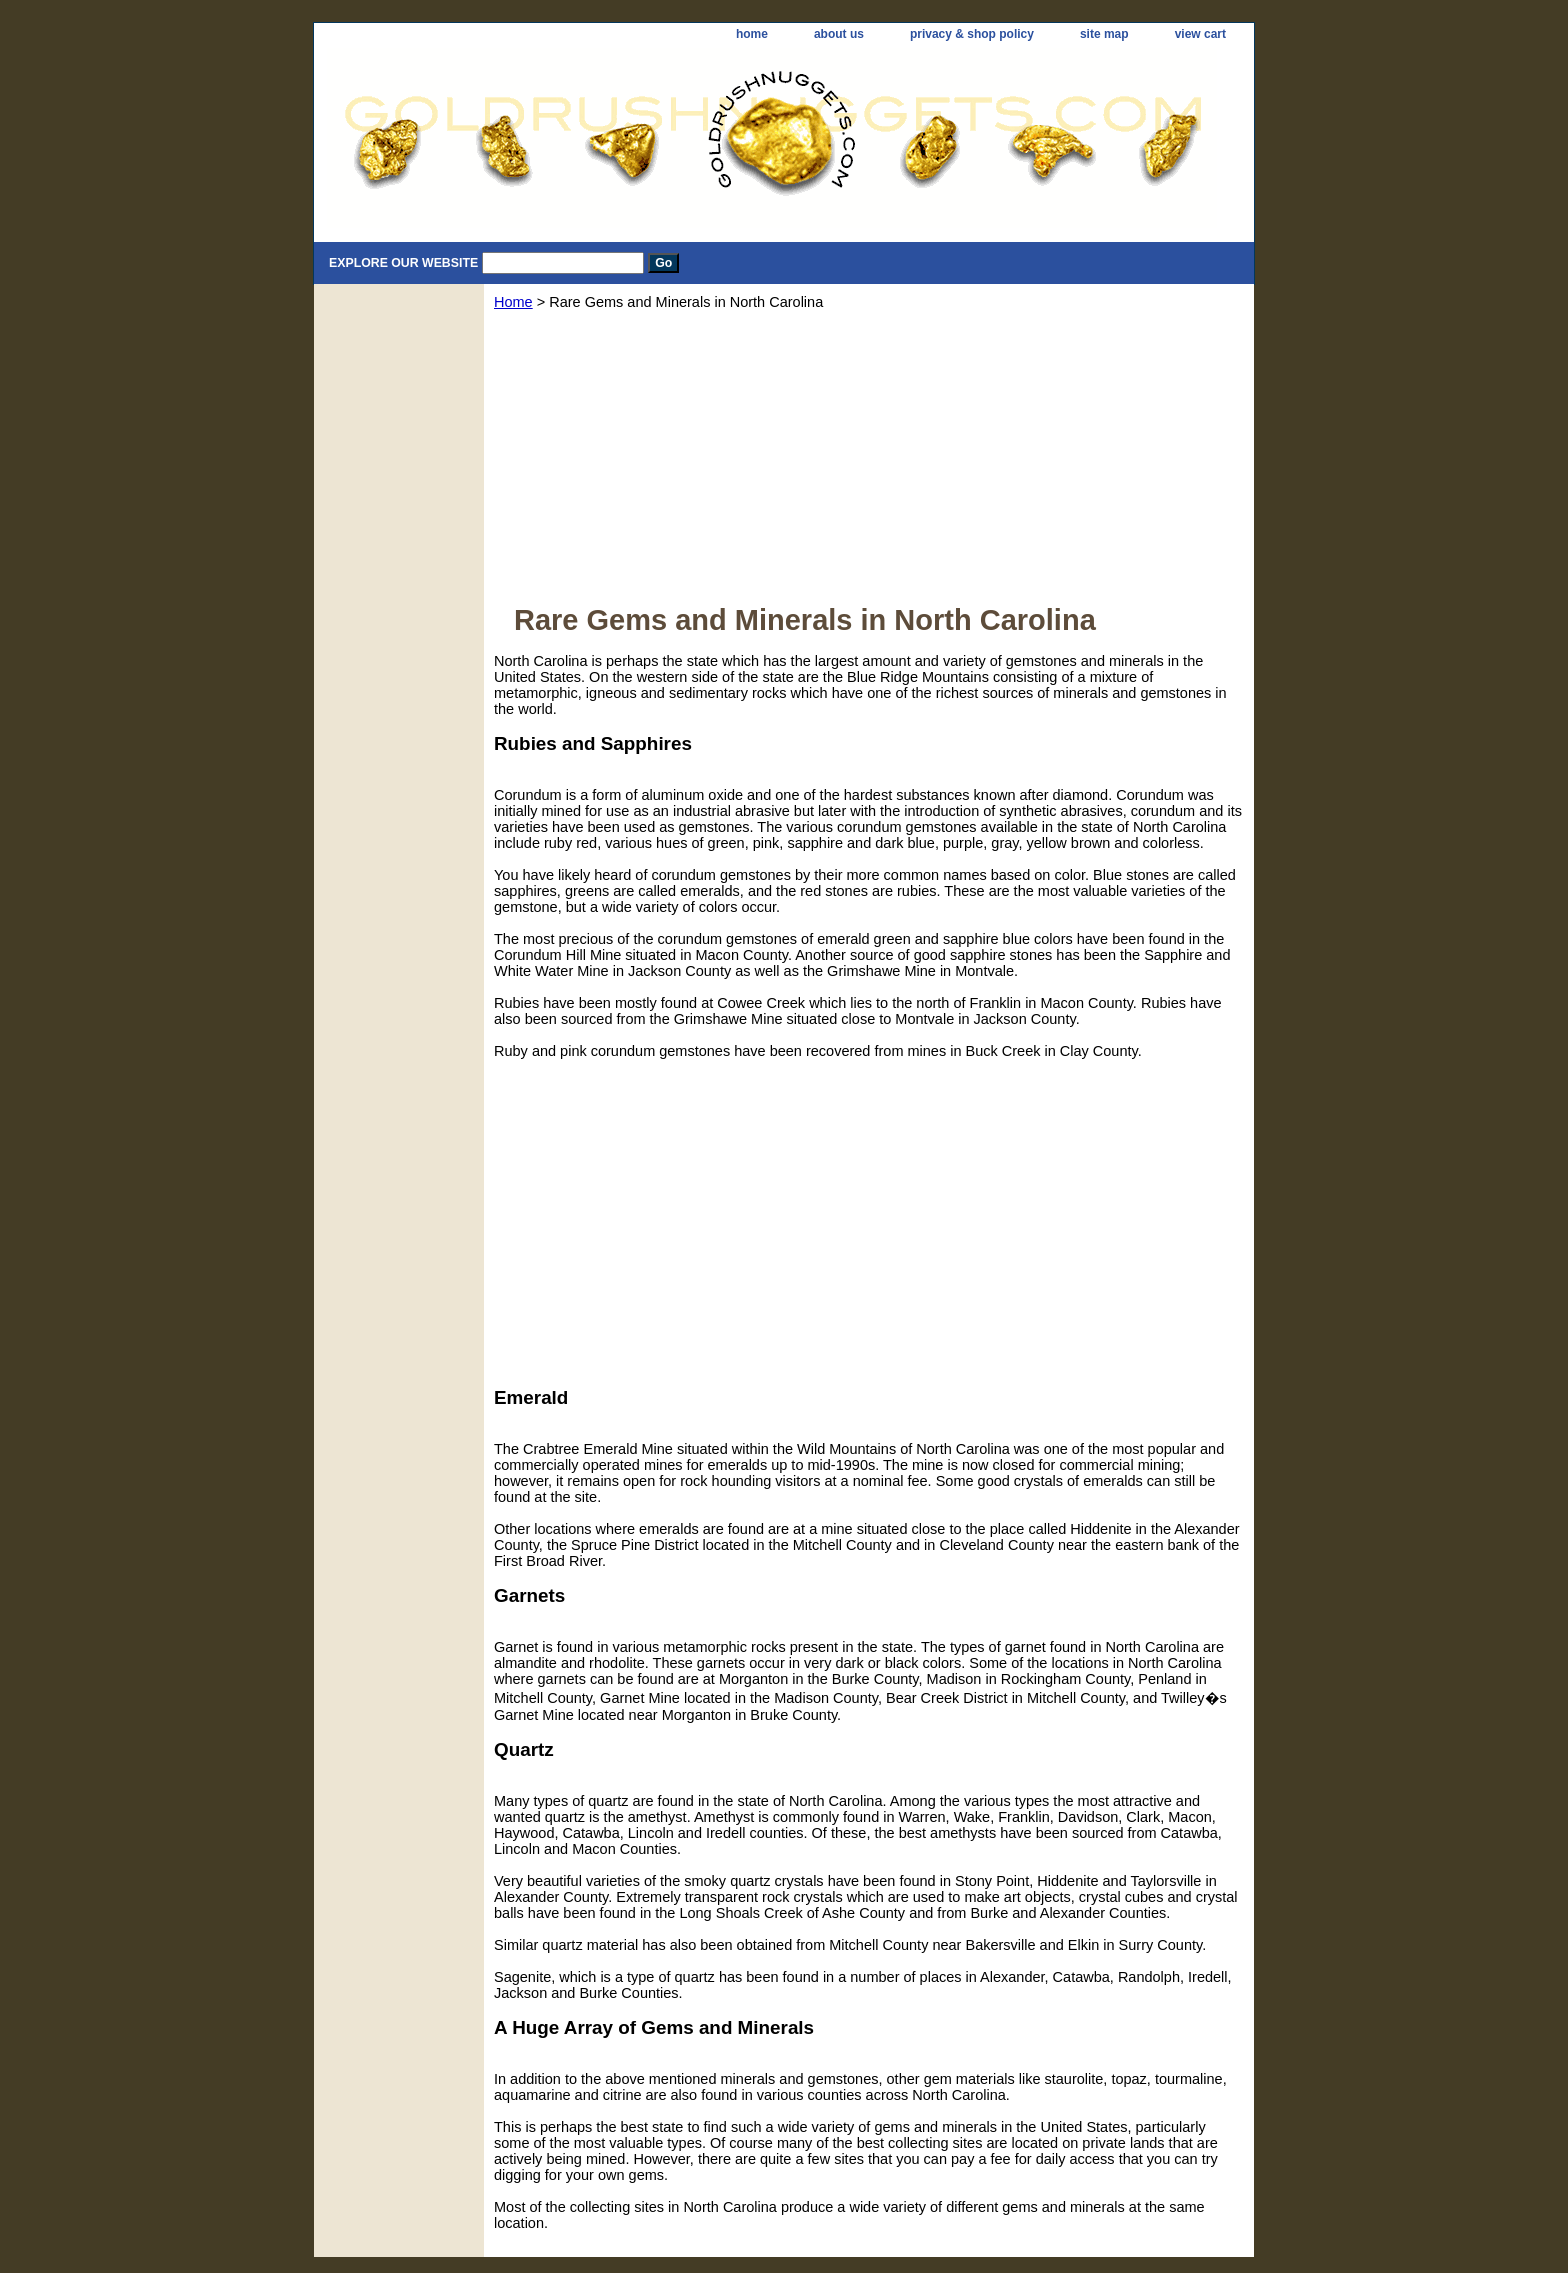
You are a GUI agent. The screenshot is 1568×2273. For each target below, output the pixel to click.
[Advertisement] (869, 464)
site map (1104, 34)
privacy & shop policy (972, 34)
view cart (1200, 34)
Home (513, 302)
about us (839, 34)
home (752, 34)
